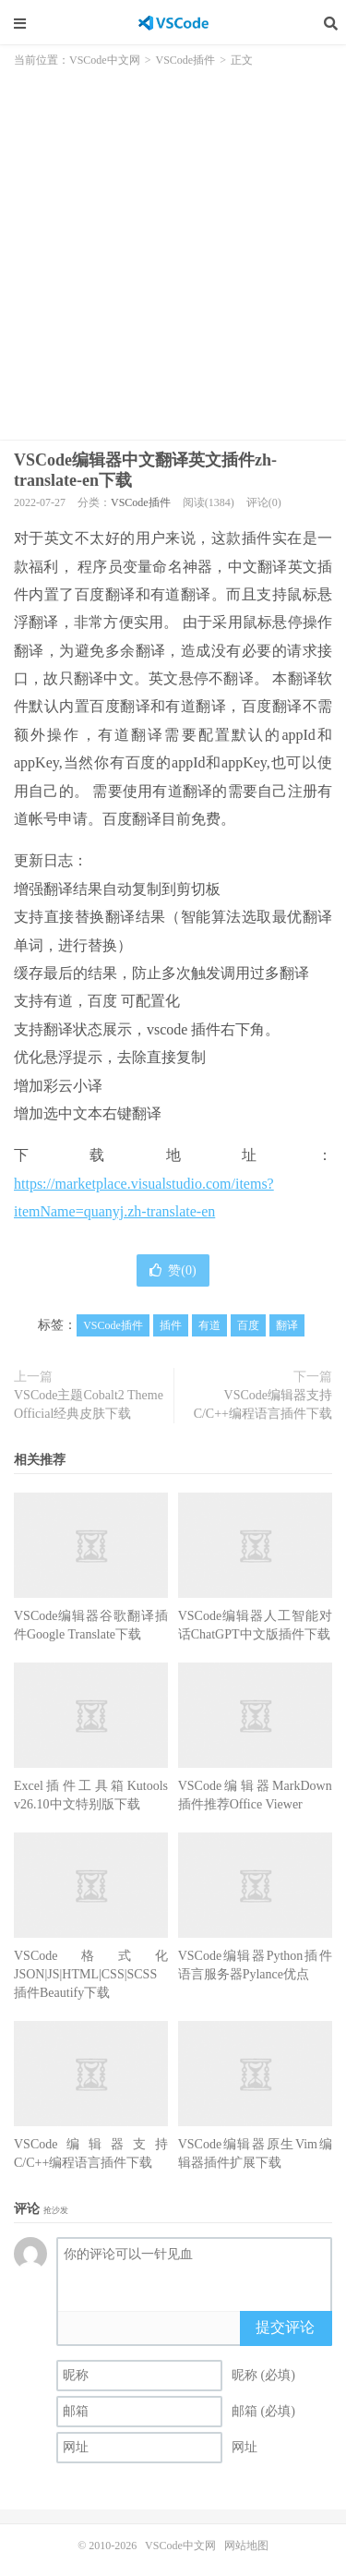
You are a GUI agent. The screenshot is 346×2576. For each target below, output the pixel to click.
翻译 (287, 1325)
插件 (171, 1325)
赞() (172, 1270)
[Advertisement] (173, 248)
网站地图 (246, 2545)
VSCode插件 (186, 60)
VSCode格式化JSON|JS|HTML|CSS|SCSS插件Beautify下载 (91, 1974)
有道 (209, 1325)
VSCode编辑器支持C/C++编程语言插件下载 (263, 1404)
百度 (248, 1325)
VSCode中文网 (173, 23)
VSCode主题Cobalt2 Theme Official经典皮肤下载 (88, 1404)
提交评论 (285, 2327)
